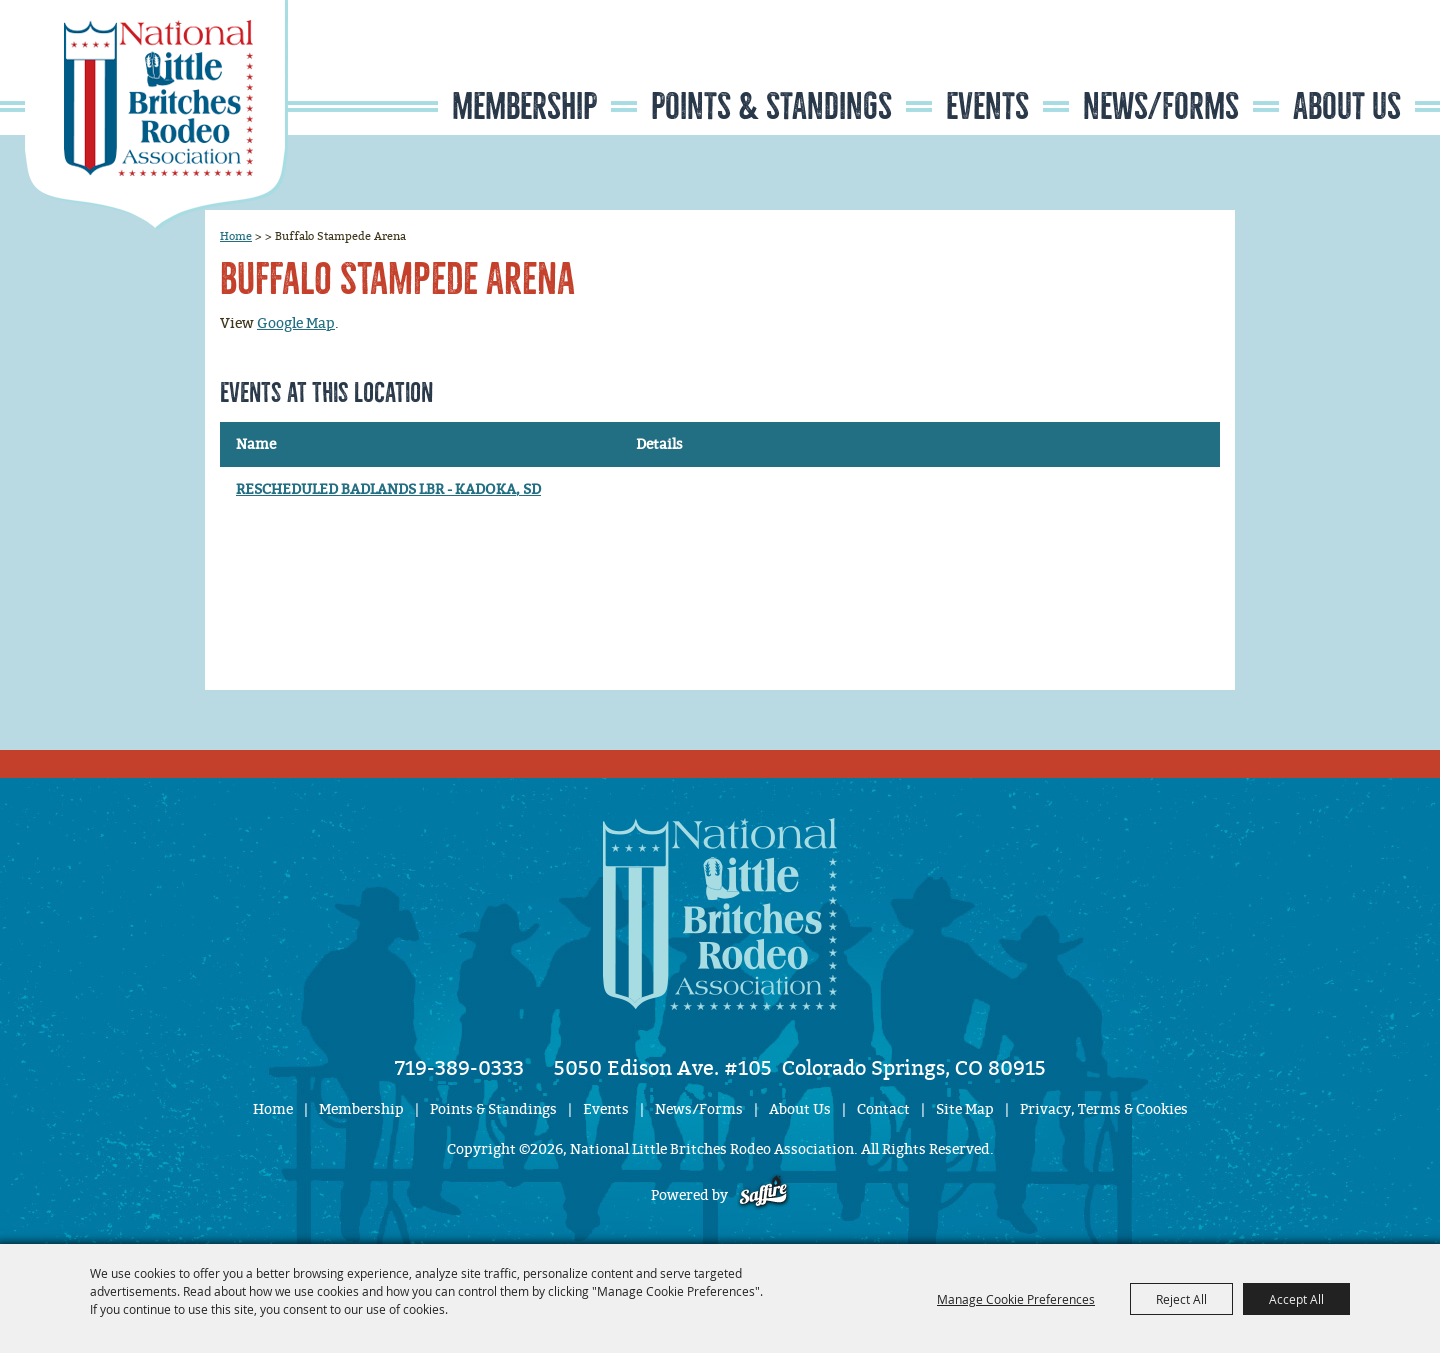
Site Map (965, 1109)
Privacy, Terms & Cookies (1104, 1109)
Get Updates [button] (1356, 63)
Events (987, 106)
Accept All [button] (1296, 1299)
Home (236, 236)
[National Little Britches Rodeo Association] (156, 115)
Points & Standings (771, 106)
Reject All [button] (1181, 1299)
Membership (524, 106)
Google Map (296, 323)
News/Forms (1161, 106)
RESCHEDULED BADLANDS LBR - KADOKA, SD (388, 489)
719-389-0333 (459, 1068)
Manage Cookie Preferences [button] (1016, 1299)
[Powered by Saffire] (763, 1195)
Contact (883, 1109)
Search (1295, 63)
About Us (1347, 106)
